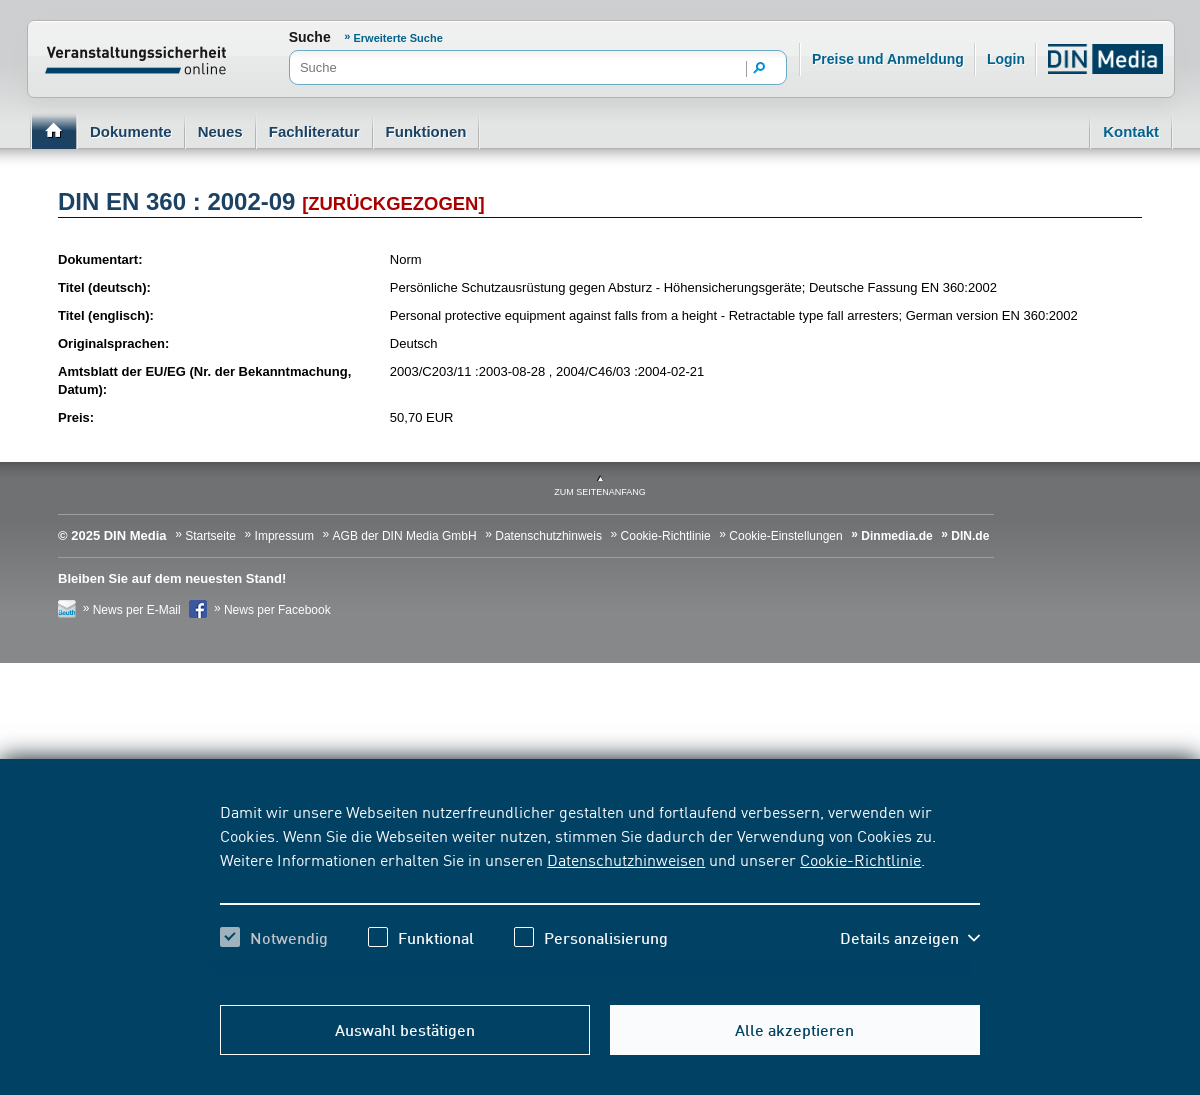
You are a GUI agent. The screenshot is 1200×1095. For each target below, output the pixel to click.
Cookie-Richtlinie (860, 859)
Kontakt (1131, 131)
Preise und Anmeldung (888, 59)
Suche (310, 37)
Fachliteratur (314, 131)
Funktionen (426, 131)
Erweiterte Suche (398, 38)
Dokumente (131, 131)
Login (1006, 59)
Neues (220, 131)
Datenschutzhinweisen (626, 859)
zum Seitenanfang (600, 492)
